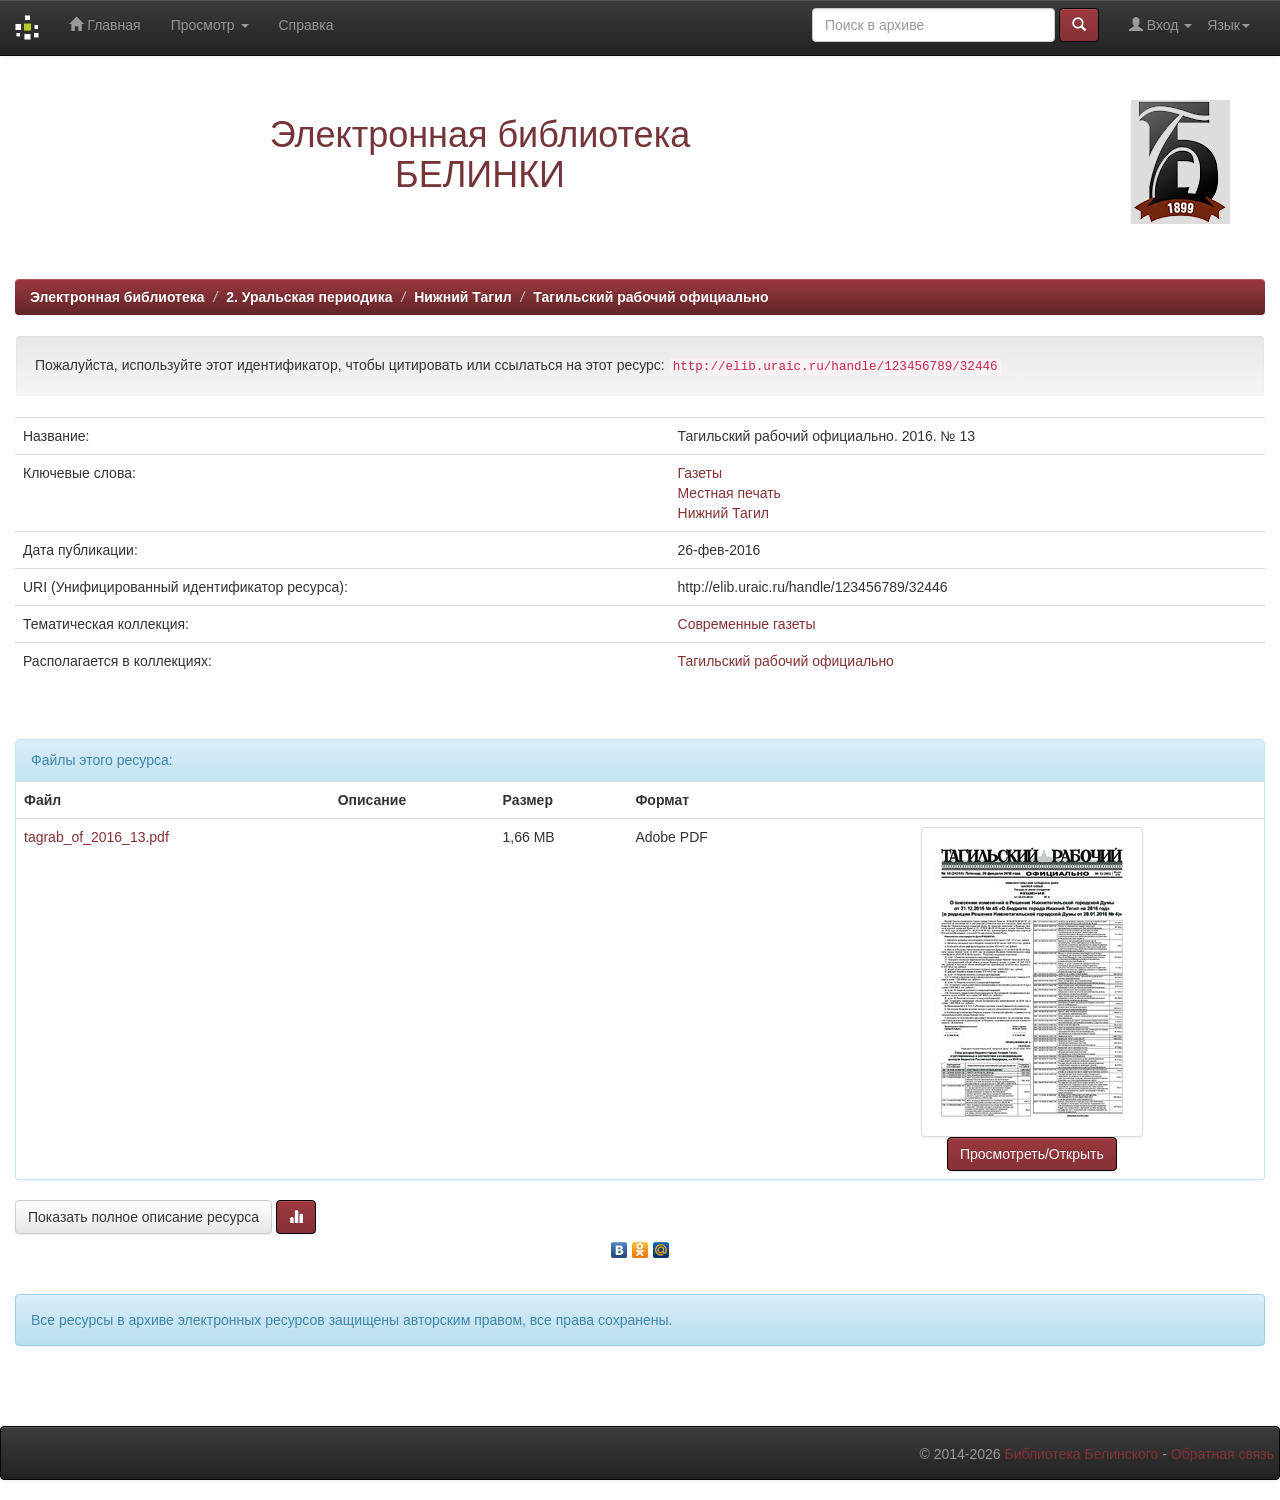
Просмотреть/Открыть (1032, 1154)
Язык (1228, 25)
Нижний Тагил (463, 297)
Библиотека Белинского (1081, 1454)
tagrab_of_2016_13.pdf (96, 837)
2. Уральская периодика (309, 297)
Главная (104, 24)
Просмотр (210, 25)
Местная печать (729, 493)
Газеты (700, 473)
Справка (306, 25)
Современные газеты (747, 624)
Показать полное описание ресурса (143, 1217)
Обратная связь (1222, 1454)
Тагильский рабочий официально (650, 297)
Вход (1160, 24)
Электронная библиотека (117, 297)
